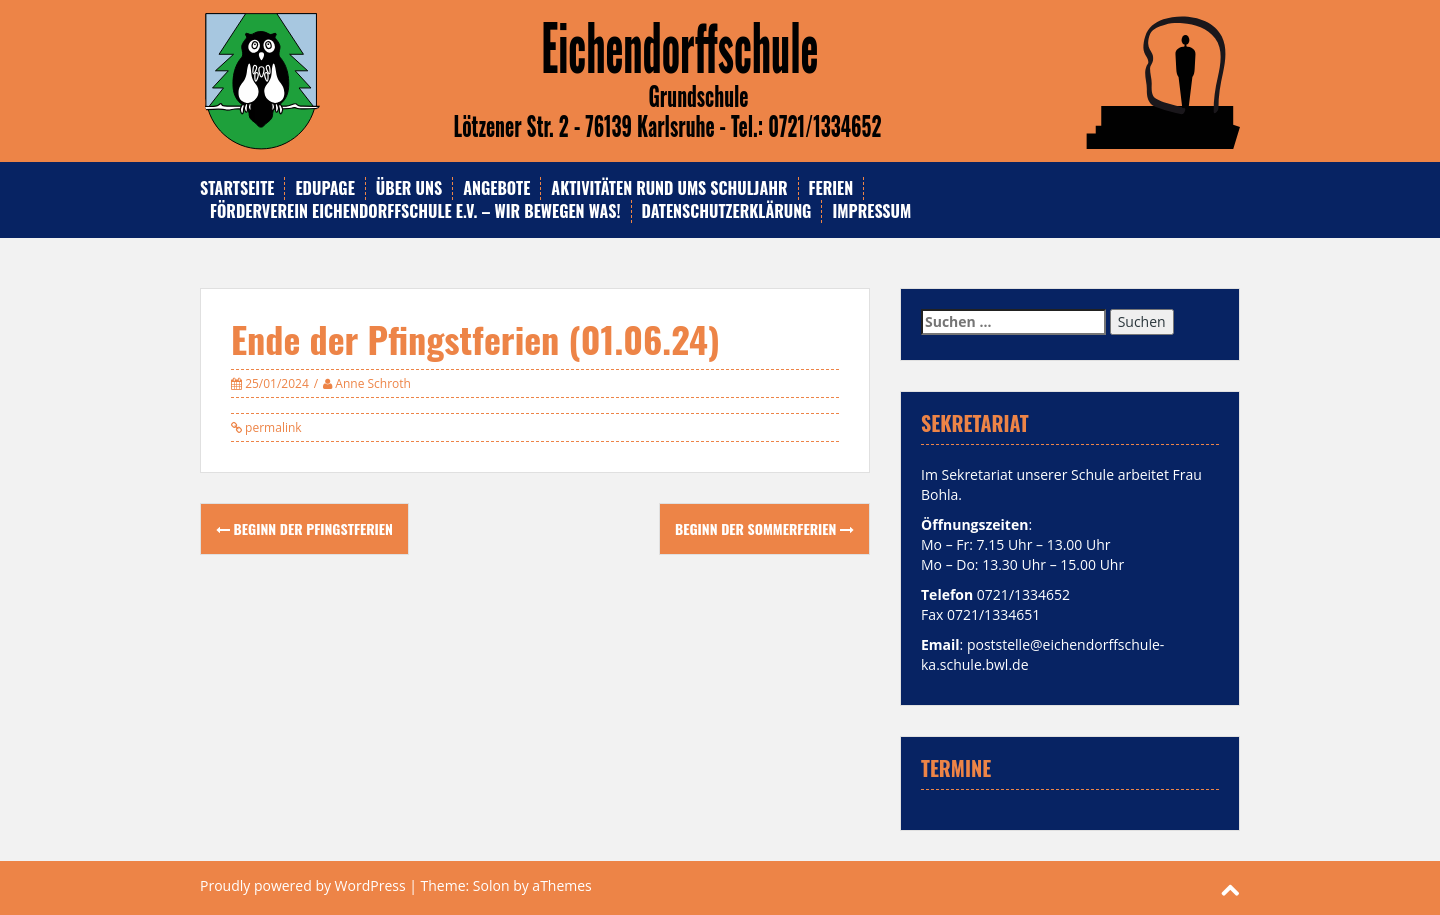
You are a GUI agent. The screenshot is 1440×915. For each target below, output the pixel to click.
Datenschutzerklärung (727, 211)
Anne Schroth (373, 383)
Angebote (496, 188)
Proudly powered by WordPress (303, 885)
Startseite (237, 188)
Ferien (831, 188)
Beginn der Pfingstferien (304, 528)
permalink (272, 427)
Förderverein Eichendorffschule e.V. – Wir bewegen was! (415, 211)
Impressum (871, 211)
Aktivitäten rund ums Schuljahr (669, 188)
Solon (491, 885)
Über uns (409, 188)
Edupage (324, 188)
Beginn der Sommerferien (764, 528)
